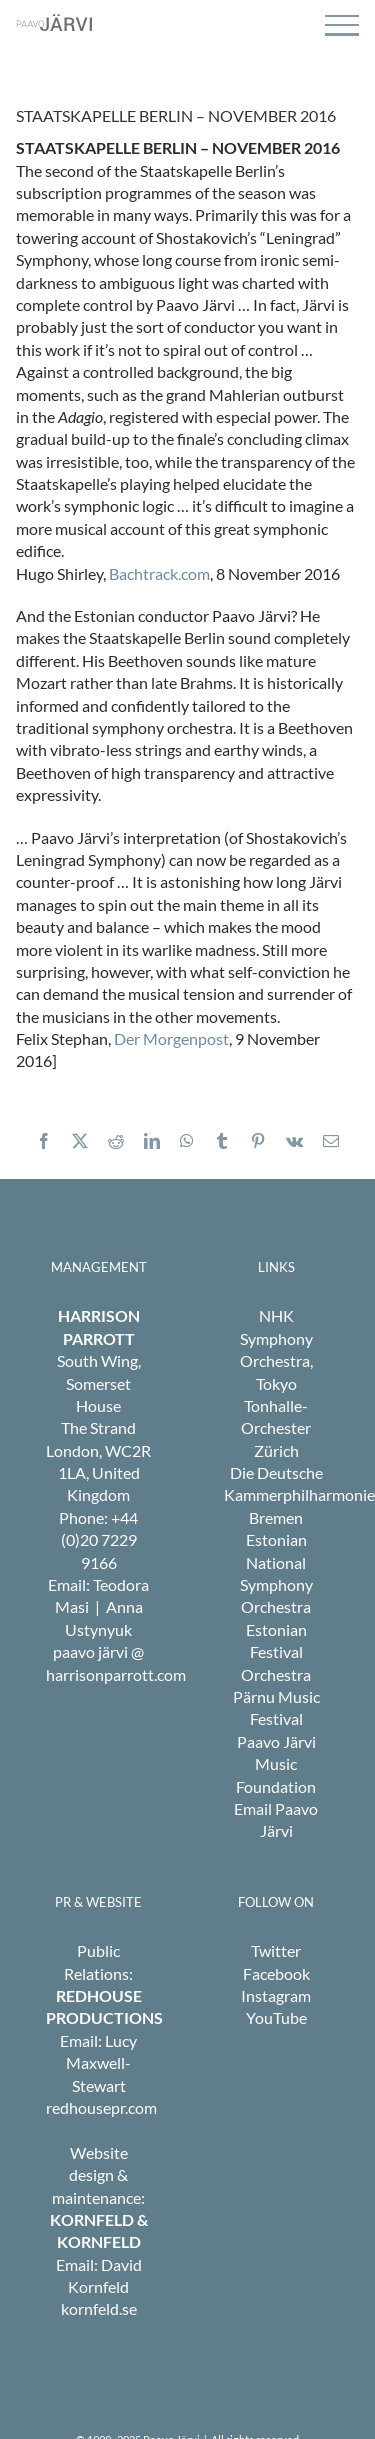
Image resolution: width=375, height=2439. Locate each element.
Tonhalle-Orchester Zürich (276, 1428)
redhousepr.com (101, 2107)
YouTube (276, 2017)
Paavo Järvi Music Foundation (276, 1764)
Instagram (276, 1995)
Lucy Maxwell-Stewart (101, 2063)
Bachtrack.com (159, 573)
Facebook (276, 1973)
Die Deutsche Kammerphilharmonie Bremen (299, 1495)
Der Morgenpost (171, 1038)
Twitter (276, 1950)
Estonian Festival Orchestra (276, 1652)
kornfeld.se (99, 2308)
